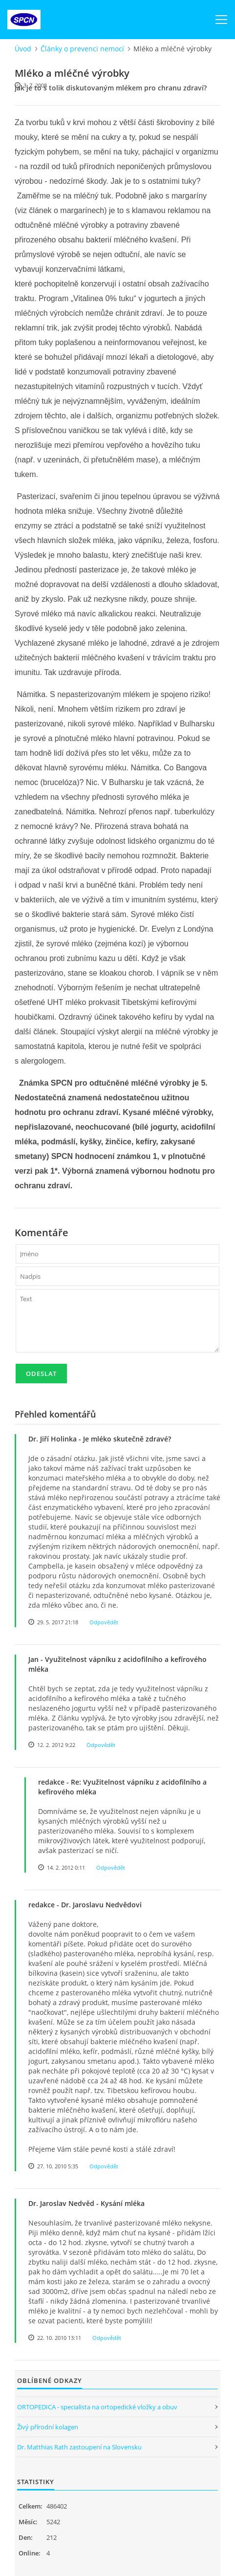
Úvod (23, 48)
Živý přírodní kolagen (47, 2427)
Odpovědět (103, 1622)
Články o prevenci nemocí (82, 48)
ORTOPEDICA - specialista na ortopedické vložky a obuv (97, 2406)
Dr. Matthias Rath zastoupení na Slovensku (79, 2447)
